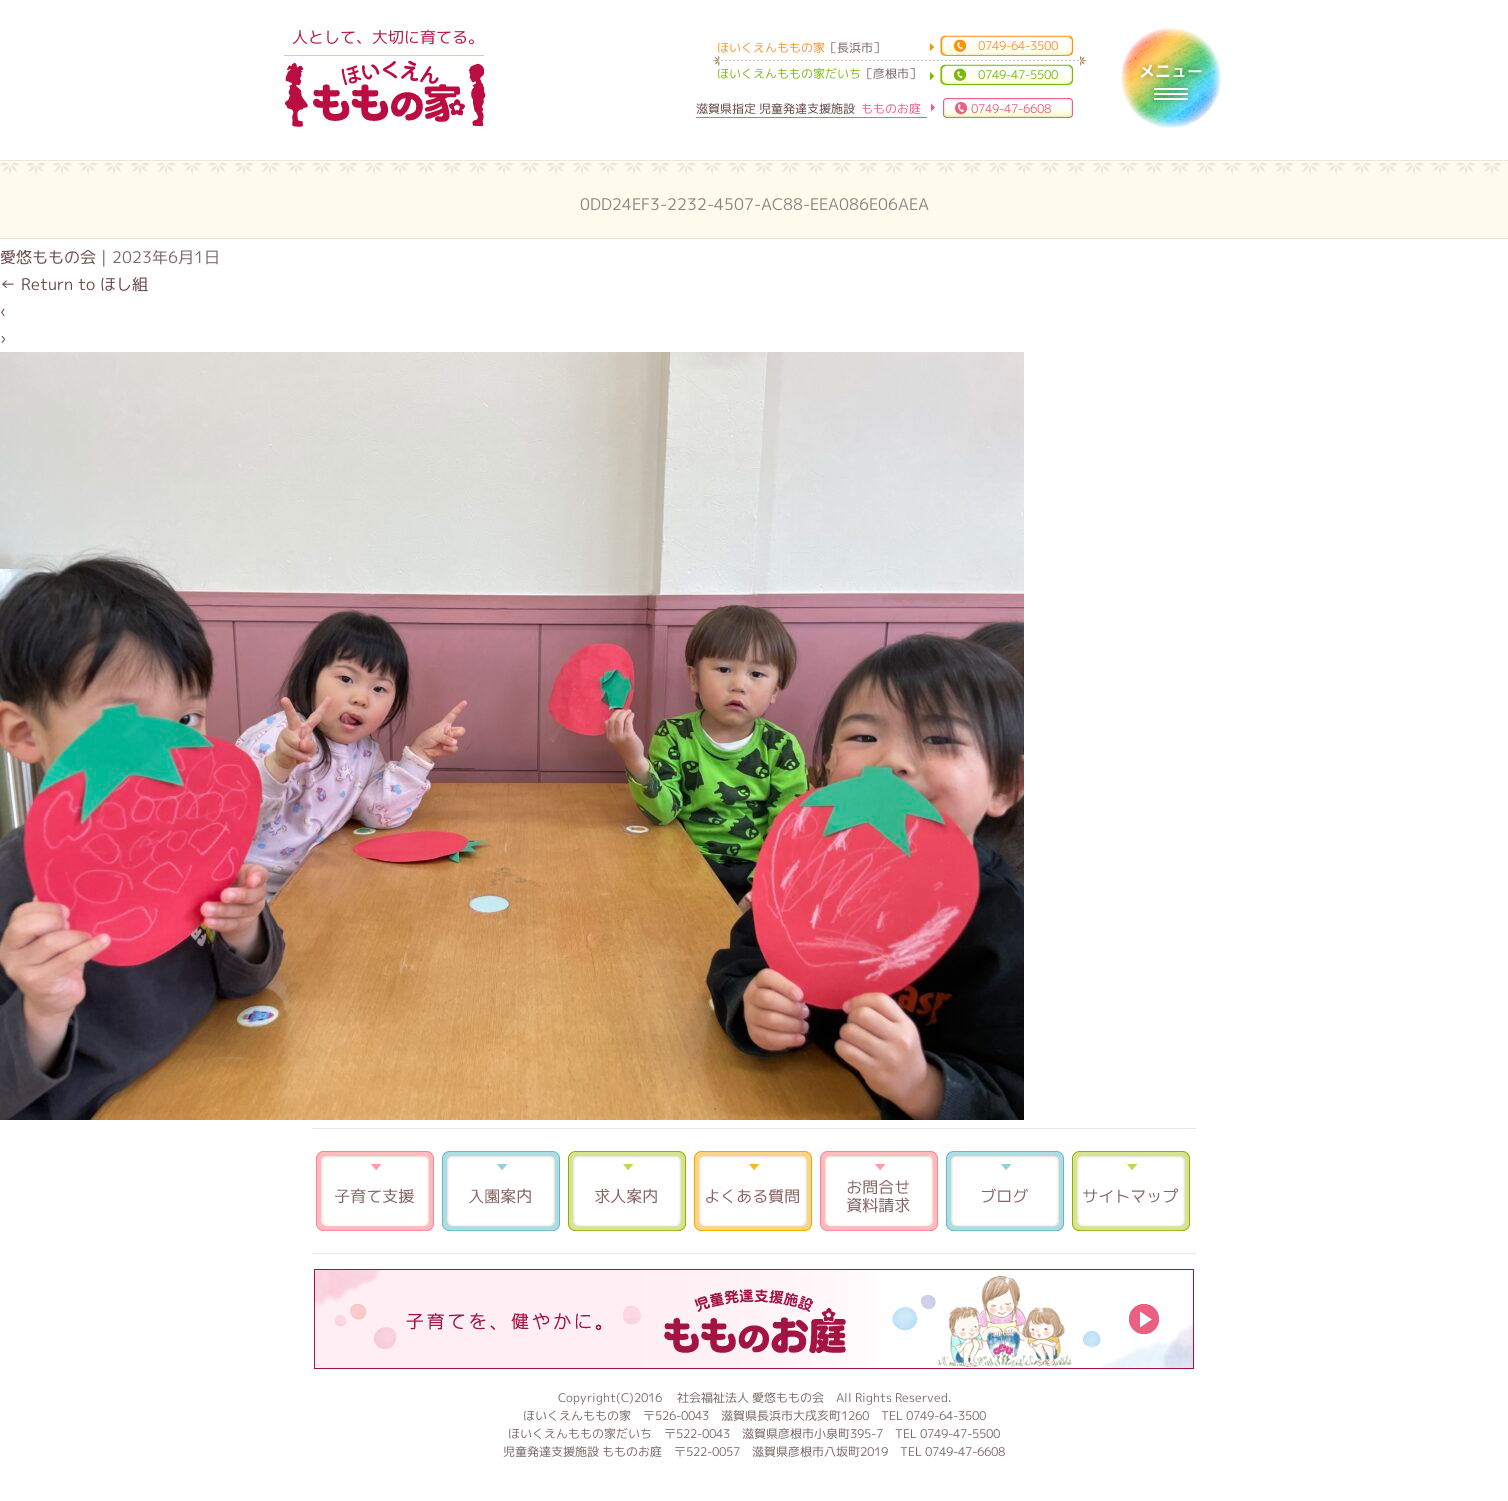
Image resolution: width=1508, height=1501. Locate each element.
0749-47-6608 (1011, 108)
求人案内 (627, 1191)
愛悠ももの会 (48, 257)
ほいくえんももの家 (385, 95)
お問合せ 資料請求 (879, 1191)
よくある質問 (753, 1191)
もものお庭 (754, 1319)
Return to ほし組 (74, 284)
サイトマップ (1131, 1191)
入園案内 (501, 1191)
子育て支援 (375, 1191)
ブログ (1005, 1191)
